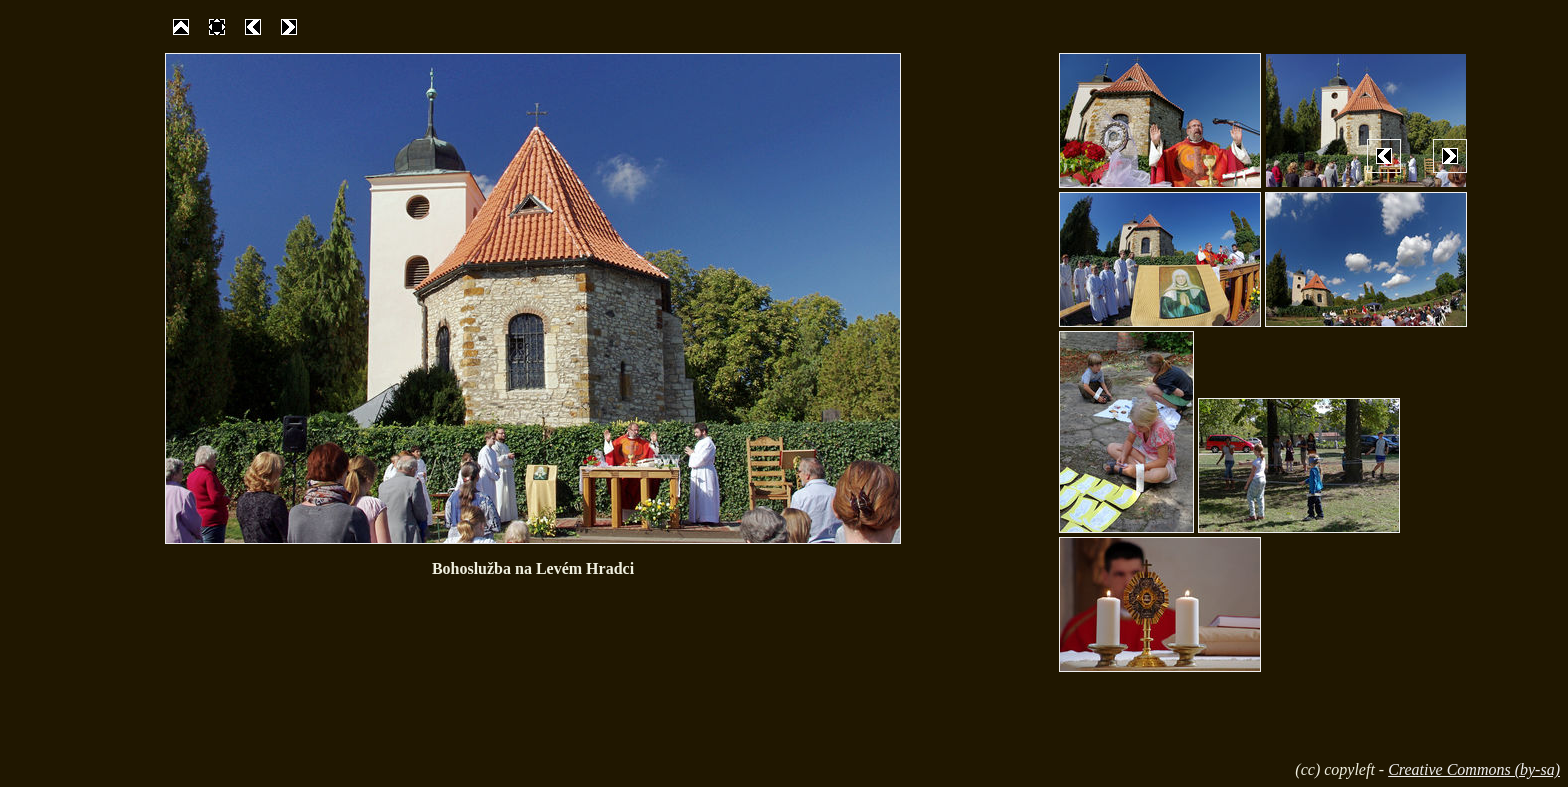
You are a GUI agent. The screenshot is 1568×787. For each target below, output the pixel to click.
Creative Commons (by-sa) (1474, 769)
